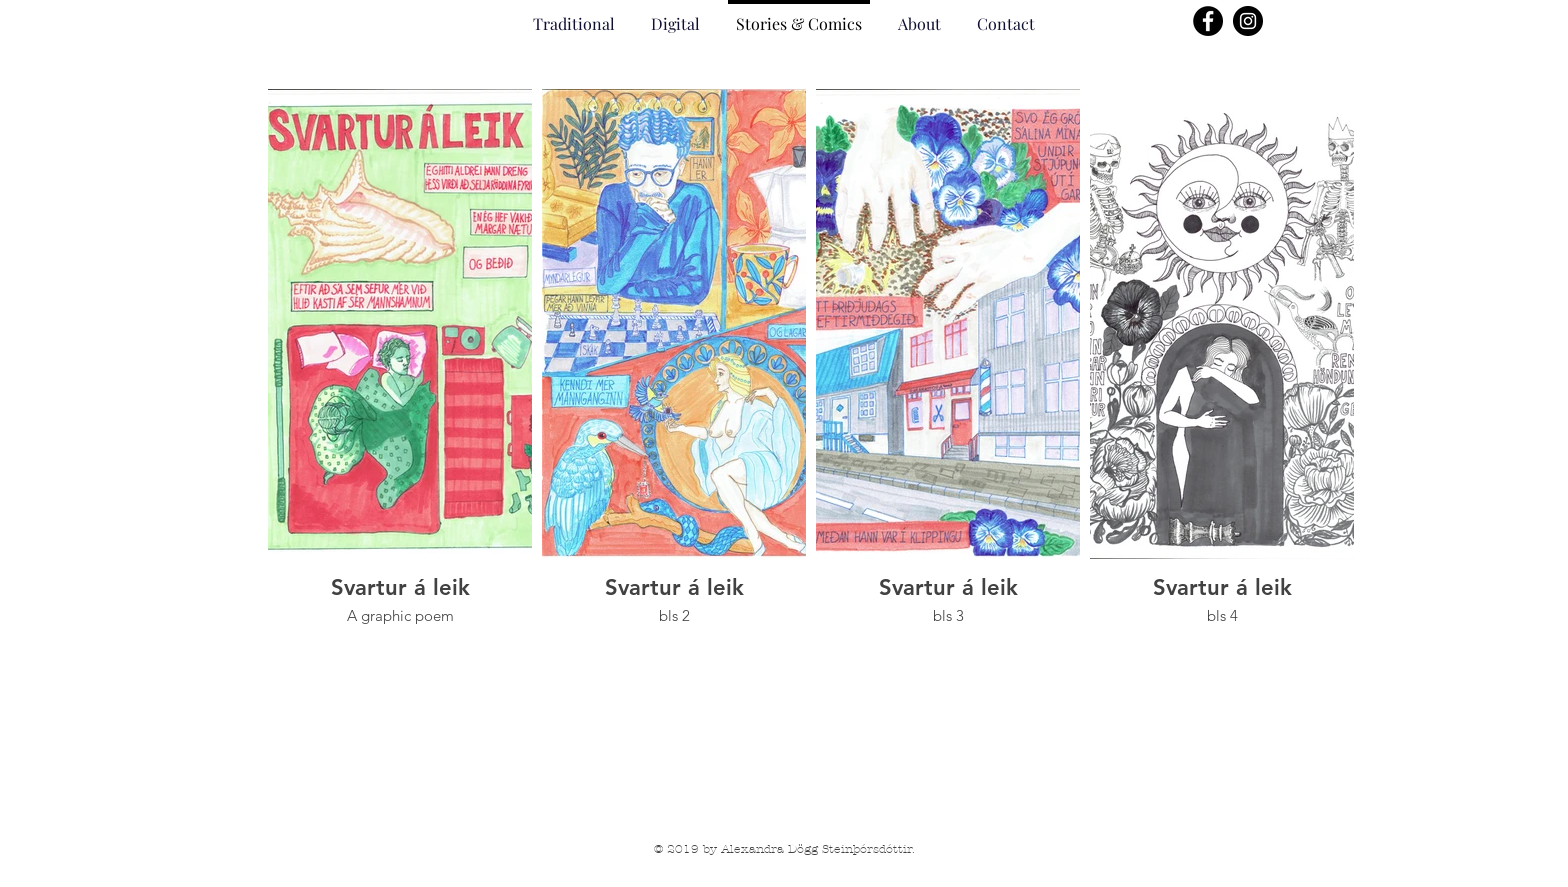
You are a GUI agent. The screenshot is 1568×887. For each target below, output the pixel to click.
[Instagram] (1248, 21)
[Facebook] (1208, 21)
